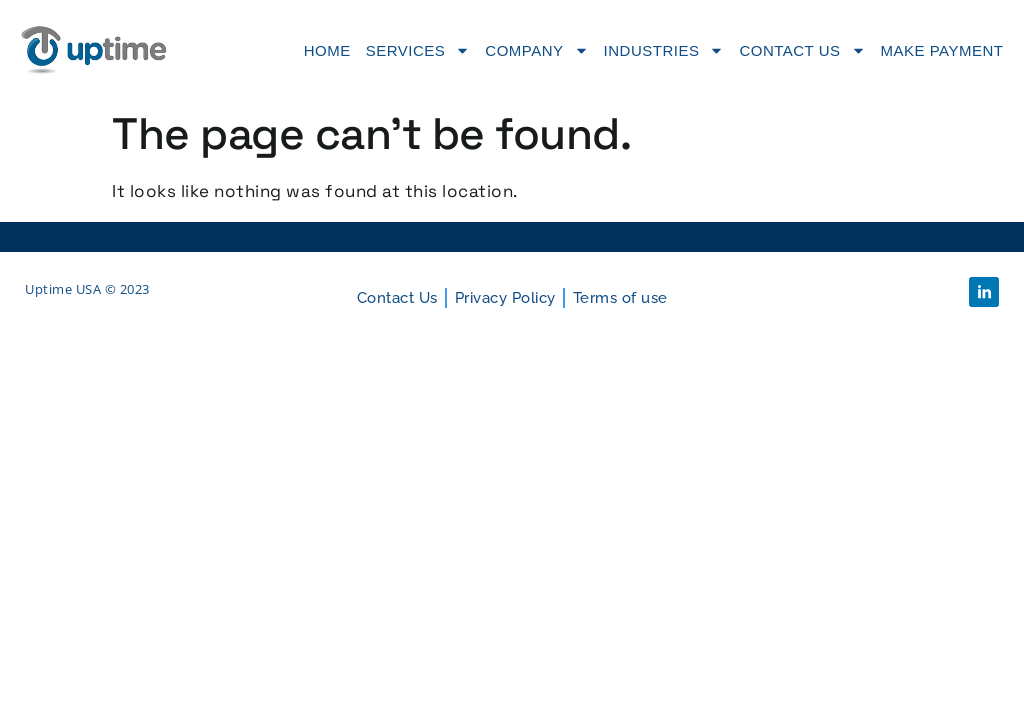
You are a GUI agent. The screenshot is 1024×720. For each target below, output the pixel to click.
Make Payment (942, 50)
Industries (664, 50)
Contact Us (802, 50)
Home (327, 50)
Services (418, 50)
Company (536, 50)
